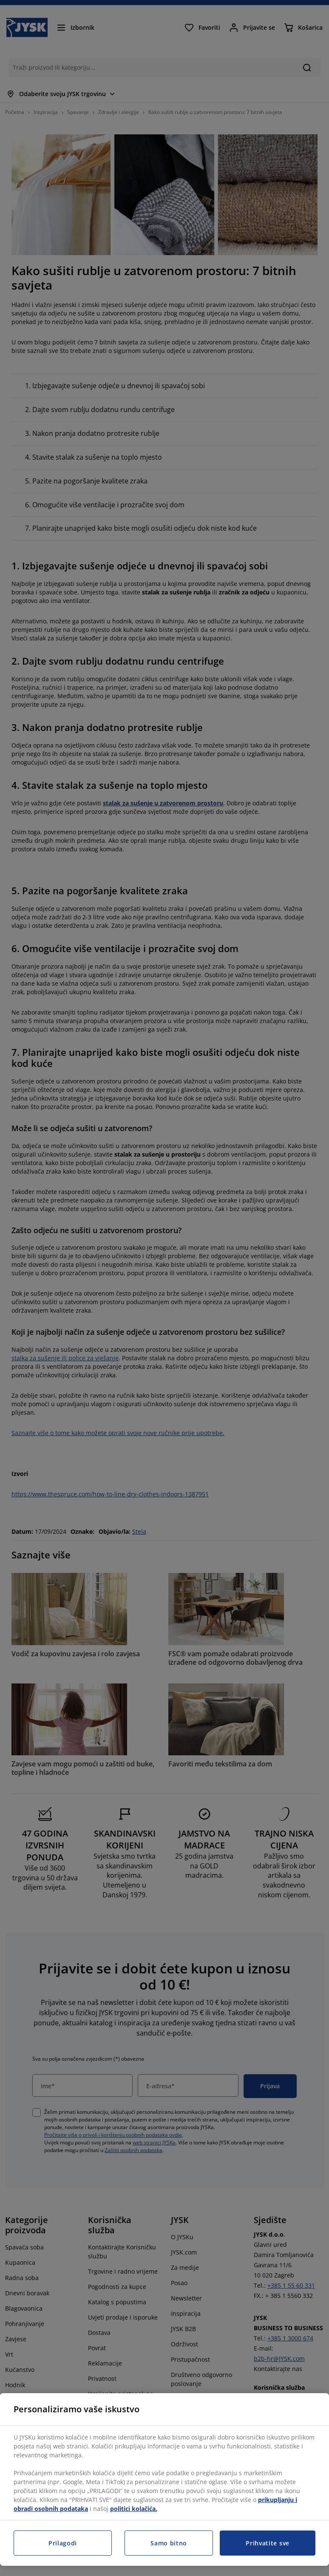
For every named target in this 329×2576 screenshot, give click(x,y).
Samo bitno (168, 2543)
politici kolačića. (133, 2509)
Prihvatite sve (267, 2543)
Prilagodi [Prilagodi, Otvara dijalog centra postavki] (62, 2543)
